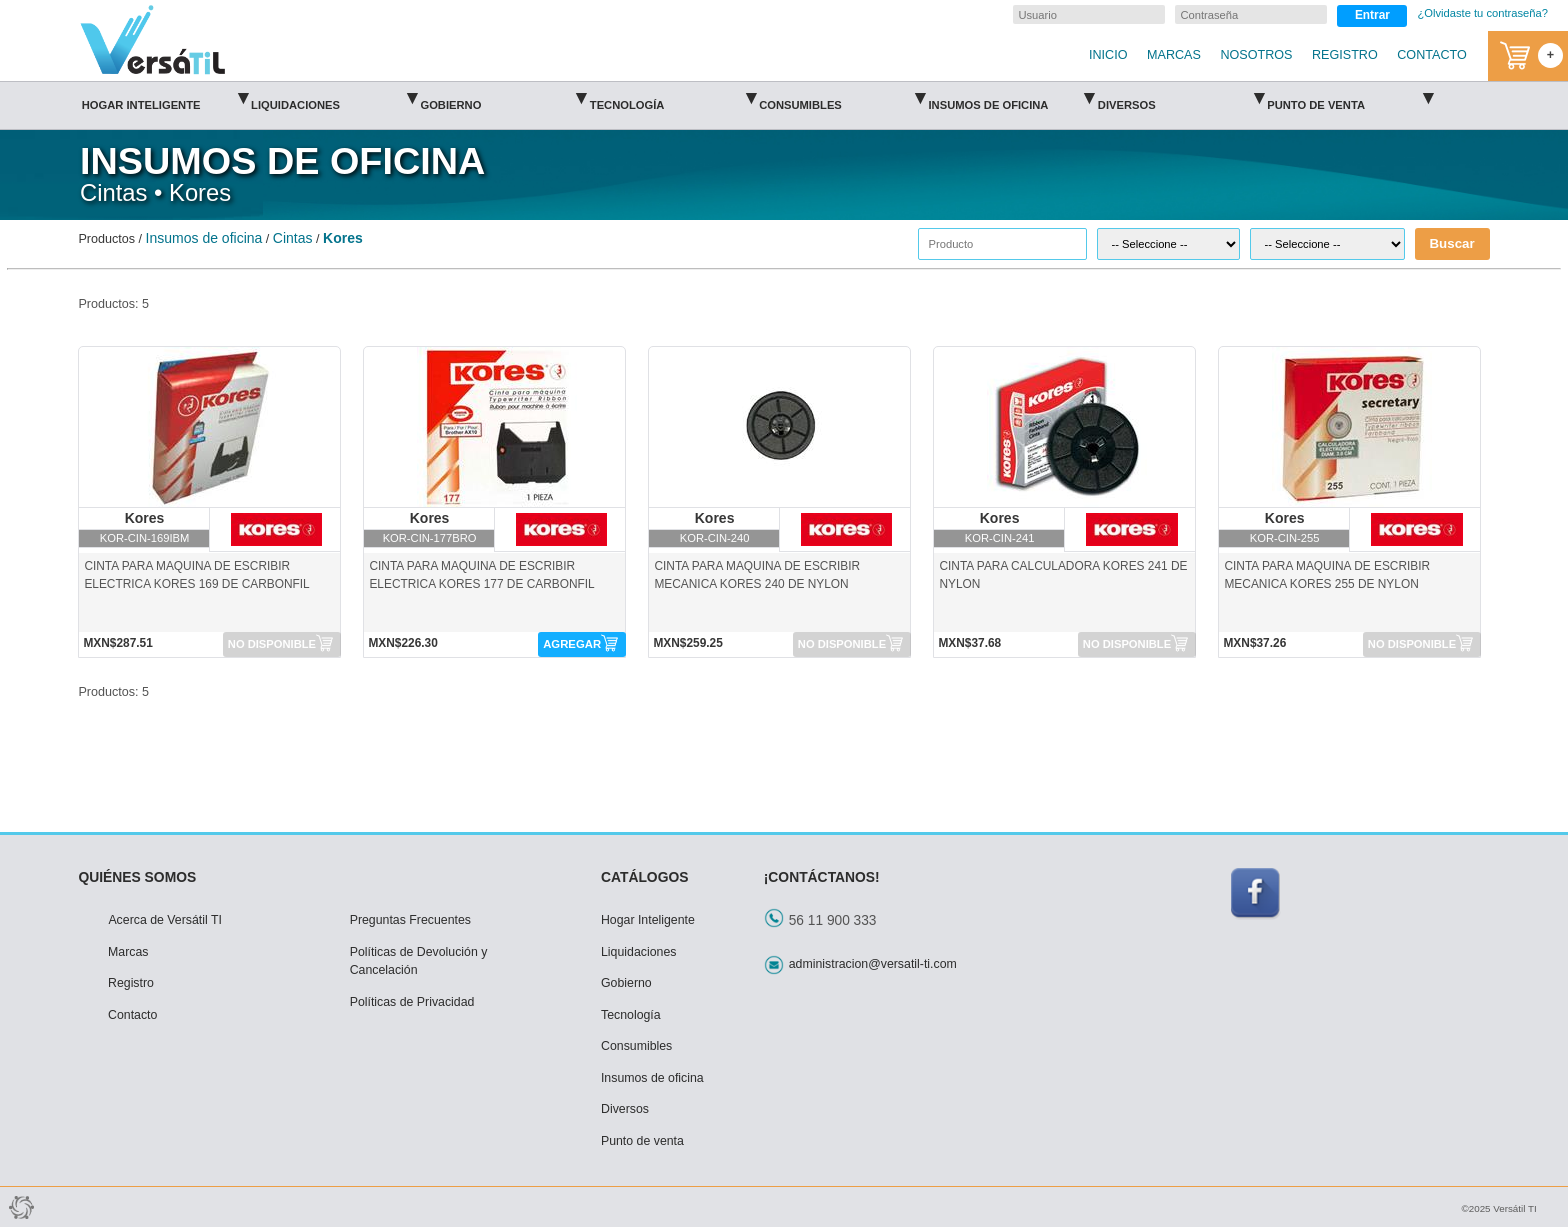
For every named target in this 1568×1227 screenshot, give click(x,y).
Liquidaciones (334, 98)
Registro (131, 983)
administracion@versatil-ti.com (873, 964)
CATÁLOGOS (645, 877)
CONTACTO (1432, 55)
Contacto (132, 1015)
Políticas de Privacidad (412, 1002)
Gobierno (503, 98)
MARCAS (1174, 55)
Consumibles (842, 98)
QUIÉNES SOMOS (137, 877)
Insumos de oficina (1011, 98)
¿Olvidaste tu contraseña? (1482, 13)
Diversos (1181, 98)
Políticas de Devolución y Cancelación (419, 961)
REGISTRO (1345, 55)
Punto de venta (1350, 98)
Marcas (128, 952)
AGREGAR (572, 644)
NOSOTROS (1256, 55)
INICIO (1108, 55)
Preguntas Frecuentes (410, 920)
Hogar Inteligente (165, 98)
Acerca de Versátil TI (165, 920)
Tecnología (673, 98)
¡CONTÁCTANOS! (822, 877)
